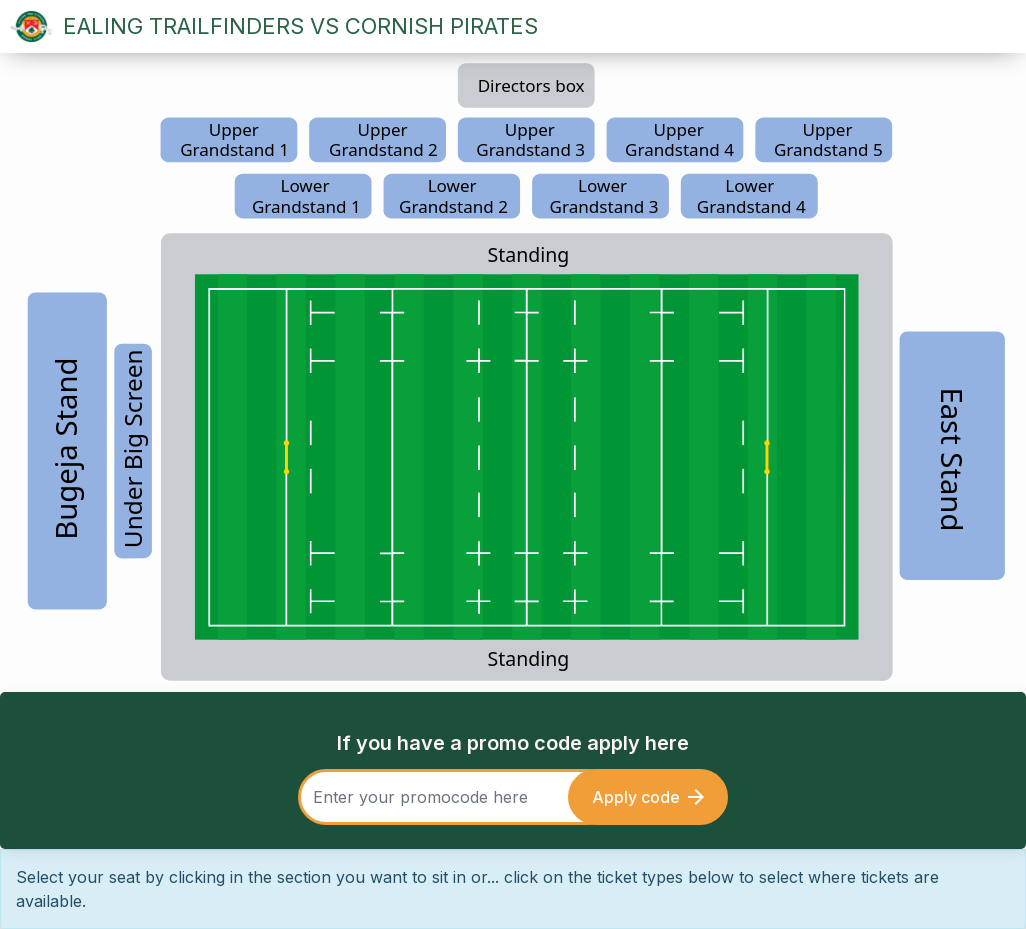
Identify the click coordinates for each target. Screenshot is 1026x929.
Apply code (648, 797)
